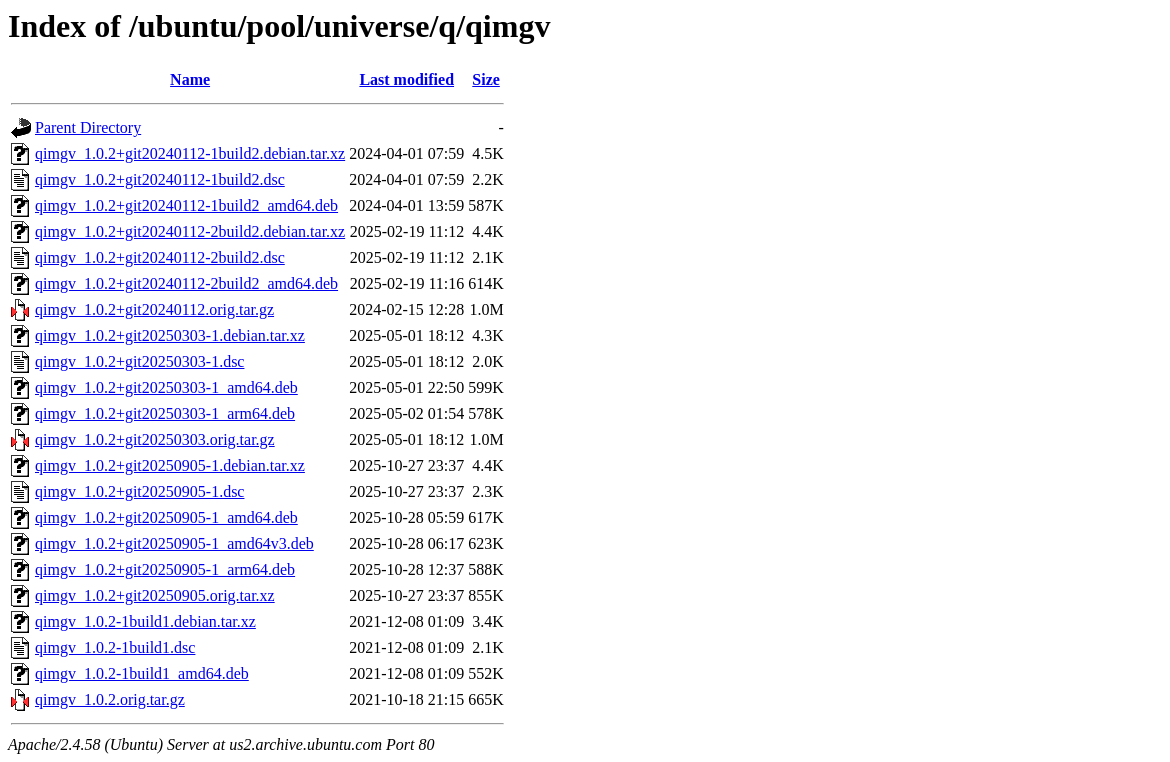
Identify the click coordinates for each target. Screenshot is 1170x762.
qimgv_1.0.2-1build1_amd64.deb (142, 673)
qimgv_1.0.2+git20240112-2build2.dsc (160, 257)
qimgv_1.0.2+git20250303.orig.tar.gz (155, 439)
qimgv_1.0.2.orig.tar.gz (110, 699)
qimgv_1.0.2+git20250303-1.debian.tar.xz (170, 335)
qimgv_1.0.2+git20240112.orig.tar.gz (154, 309)
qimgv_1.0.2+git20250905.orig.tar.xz (155, 595)
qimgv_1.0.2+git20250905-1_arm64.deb (165, 569)
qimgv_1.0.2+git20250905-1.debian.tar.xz (170, 465)
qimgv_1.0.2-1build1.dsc (115, 647)
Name (190, 79)
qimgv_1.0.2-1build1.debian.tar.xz (145, 621)
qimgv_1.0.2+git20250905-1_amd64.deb (166, 517)
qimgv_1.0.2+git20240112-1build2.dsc (160, 179)
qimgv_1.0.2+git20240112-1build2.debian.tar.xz (190, 153)
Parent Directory (88, 127)
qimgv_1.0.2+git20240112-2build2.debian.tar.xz (190, 231)
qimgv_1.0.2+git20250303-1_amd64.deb (166, 387)
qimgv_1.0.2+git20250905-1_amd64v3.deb (174, 543)
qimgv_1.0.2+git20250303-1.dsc (139, 361)
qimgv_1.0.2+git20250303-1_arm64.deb (165, 413)
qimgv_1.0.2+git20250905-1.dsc (139, 491)
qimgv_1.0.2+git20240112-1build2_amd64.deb (186, 205)
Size (486, 79)
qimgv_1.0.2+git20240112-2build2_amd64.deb (186, 283)
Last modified (406, 79)
